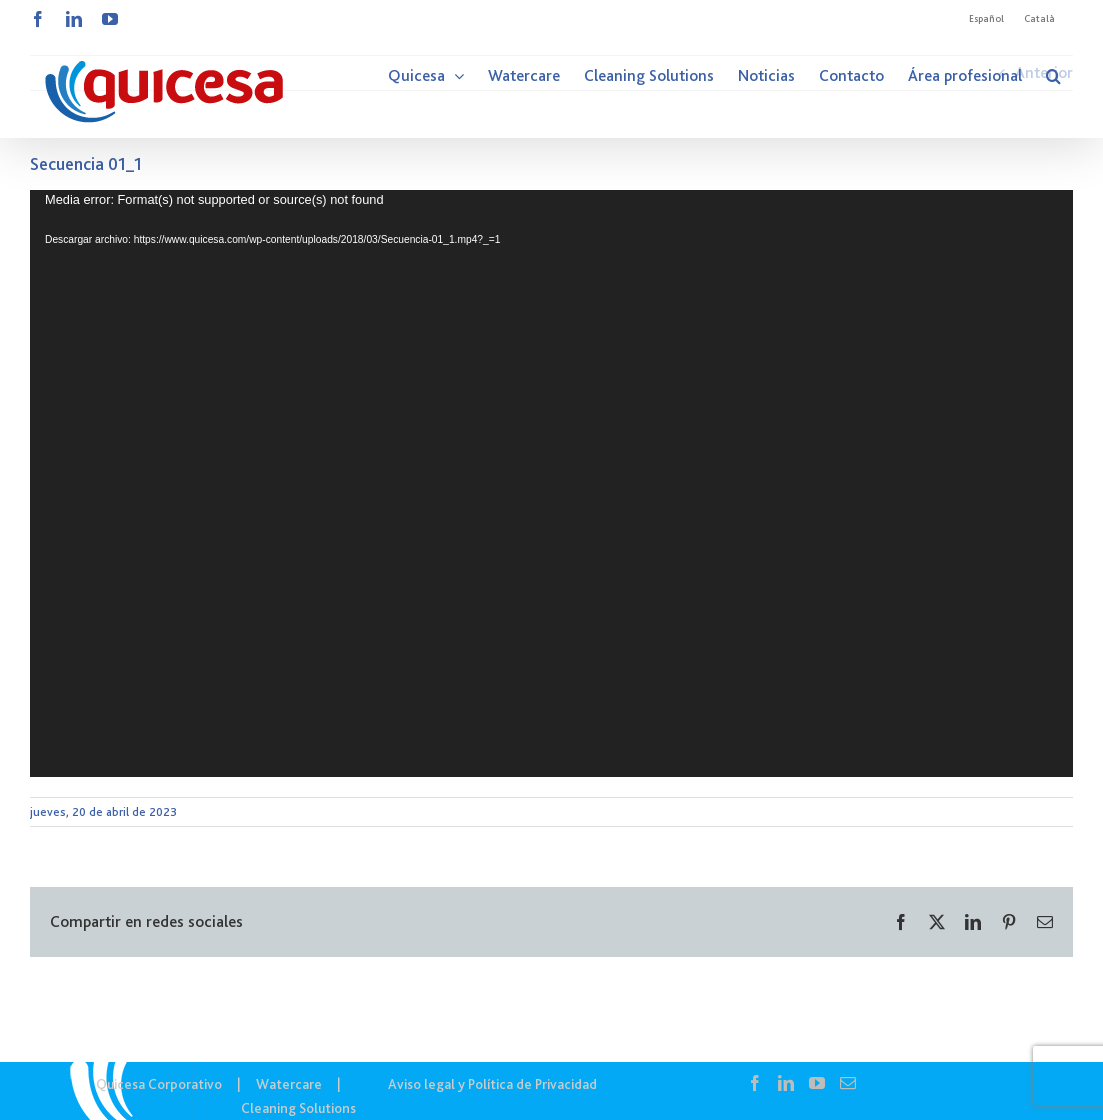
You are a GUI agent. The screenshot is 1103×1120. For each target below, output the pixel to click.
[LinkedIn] (786, 1083)
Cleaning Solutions (298, 1108)
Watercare (289, 1084)
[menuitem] (986, 19)
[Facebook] (755, 1083)
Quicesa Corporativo (159, 1084)
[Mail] (848, 1083)
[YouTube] (817, 1083)
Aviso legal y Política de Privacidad (492, 1084)
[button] (1053, 76)
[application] (551, 483)
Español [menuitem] (986, 18)
